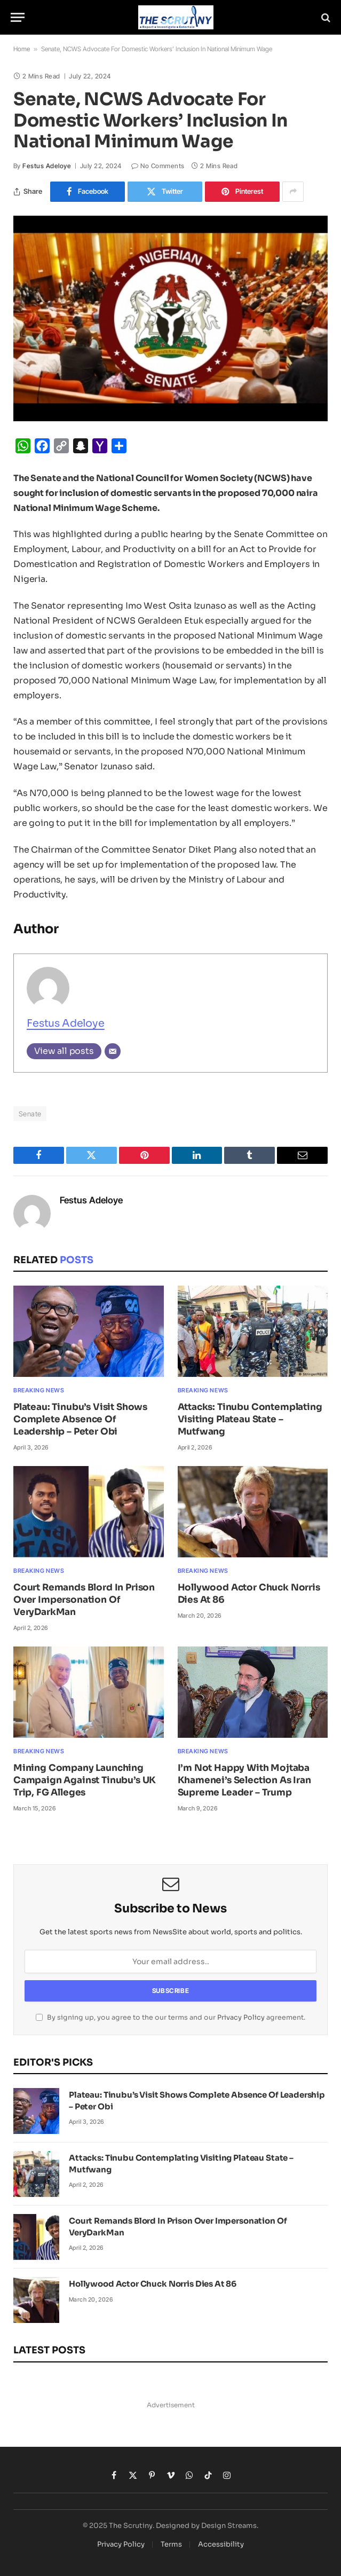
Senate (30, 1113)
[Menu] (18, 17)
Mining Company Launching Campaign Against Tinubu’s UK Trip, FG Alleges (84, 1780)
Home (21, 49)
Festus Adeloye (46, 166)
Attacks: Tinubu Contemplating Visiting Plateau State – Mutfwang (250, 1419)
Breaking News (38, 1390)
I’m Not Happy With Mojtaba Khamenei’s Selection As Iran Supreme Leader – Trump (244, 1780)
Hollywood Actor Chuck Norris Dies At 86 (249, 1593)
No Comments (158, 166)
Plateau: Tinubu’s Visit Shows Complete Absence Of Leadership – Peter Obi (80, 1419)
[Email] (113, 1051)
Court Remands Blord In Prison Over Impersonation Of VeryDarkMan (84, 1600)
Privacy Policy (241, 2017)
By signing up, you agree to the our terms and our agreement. (170, 2017)
